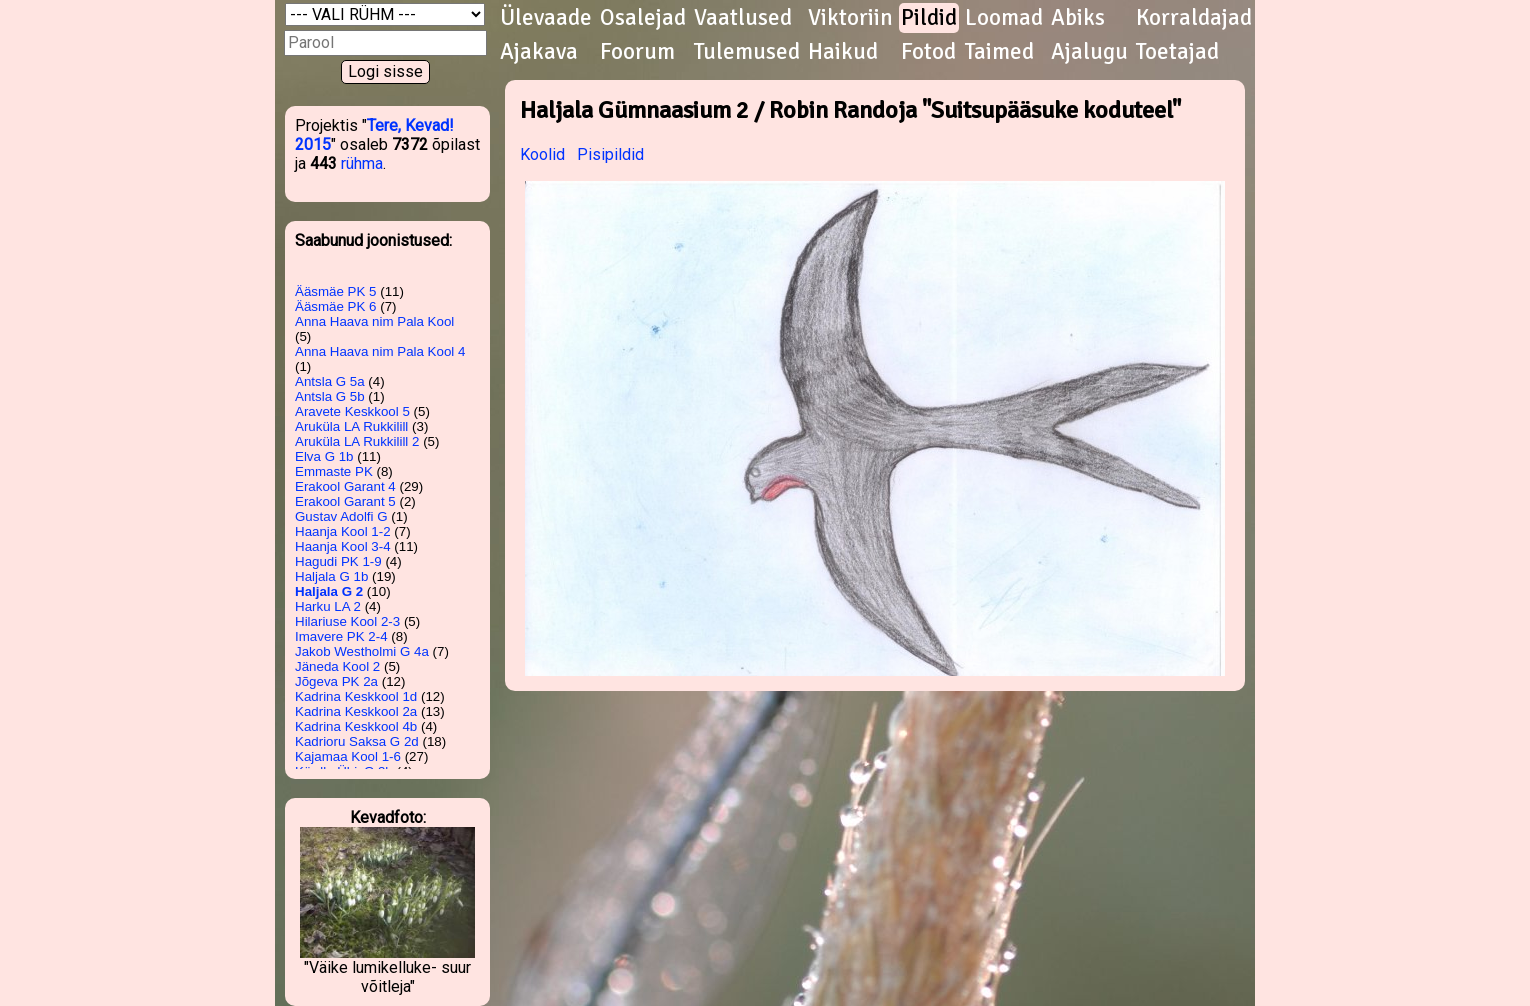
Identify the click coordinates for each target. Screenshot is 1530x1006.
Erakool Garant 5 (345, 501)
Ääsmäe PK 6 (336, 306)
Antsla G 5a (330, 381)
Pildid (929, 18)
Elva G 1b (324, 456)
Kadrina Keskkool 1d (356, 696)
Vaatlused (743, 18)
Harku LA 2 (328, 606)
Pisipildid (610, 154)
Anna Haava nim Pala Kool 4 (380, 351)
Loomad (1004, 18)
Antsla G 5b (330, 396)
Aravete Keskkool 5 (352, 411)
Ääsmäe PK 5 (336, 291)
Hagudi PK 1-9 (338, 561)
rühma (362, 163)
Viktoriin (850, 18)
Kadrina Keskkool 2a (356, 711)
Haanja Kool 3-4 (343, 546)
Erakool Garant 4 (345, 486)
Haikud (843, 52)
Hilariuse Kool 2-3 (347, 621)
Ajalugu (1089, 52)
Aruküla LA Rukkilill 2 (357, 441)
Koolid (542, 154)
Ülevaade (546, 18)
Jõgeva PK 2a (336, 681)
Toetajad (1177, 52)
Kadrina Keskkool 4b (356, 726)
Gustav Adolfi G (341, 516)
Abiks (1078, 18)
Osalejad (643, 18)
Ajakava (539, 52)
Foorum (637, 52)
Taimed (999, 52)
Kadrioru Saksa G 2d (357, 741)
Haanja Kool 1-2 (343, 531)
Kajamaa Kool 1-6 (348, 756)
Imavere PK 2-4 (341, 636)
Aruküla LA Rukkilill (351, 426)
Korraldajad (1194, 18)
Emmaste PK (334, 471)
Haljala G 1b (331, 576)
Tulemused (747, 52)
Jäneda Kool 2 (337, 666)
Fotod (928, 52)
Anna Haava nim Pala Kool (374, 321)
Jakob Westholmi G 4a (362, 651)
